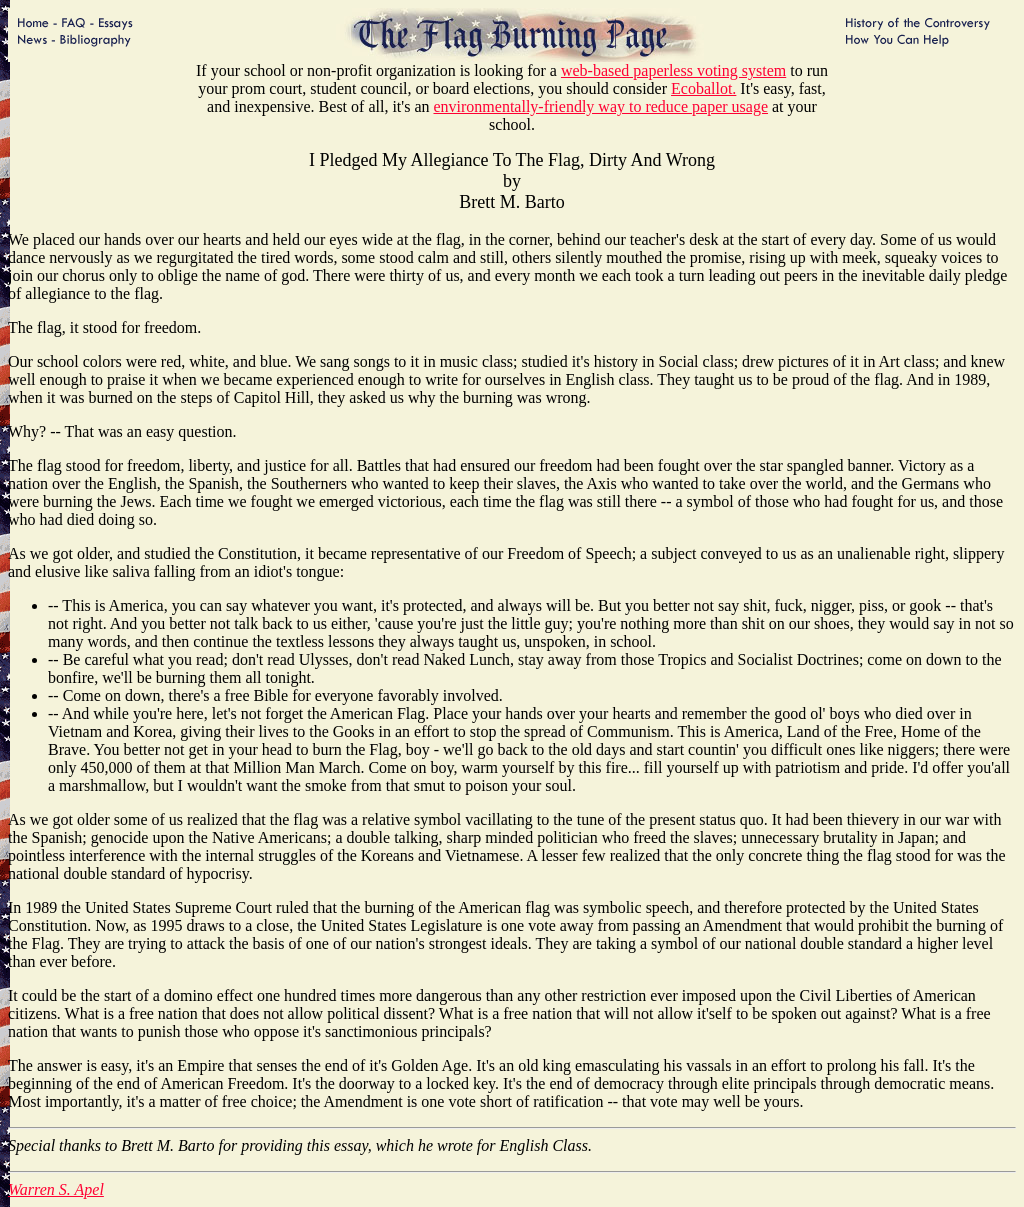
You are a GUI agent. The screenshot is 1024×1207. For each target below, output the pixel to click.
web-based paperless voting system (673, 70)
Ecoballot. (703, 88)
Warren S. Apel (56, 1189)
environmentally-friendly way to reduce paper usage (600, 106)
